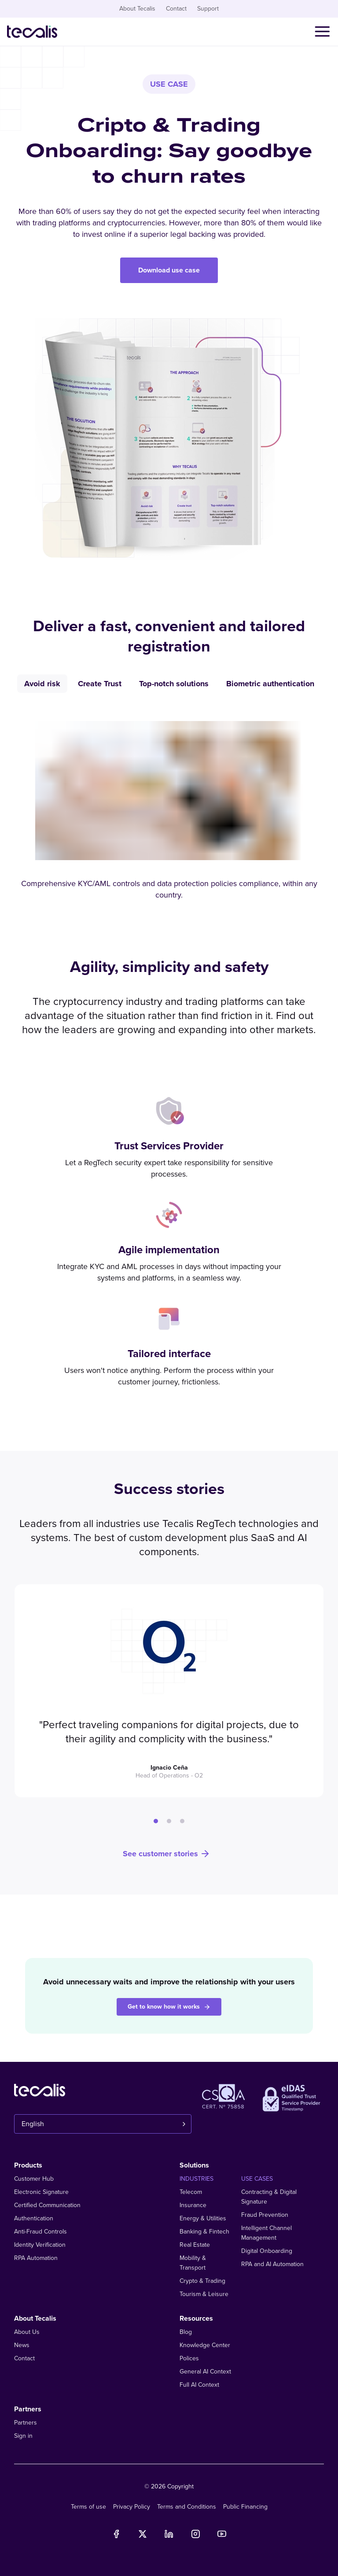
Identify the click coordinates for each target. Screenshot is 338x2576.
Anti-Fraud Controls (40, 2231)
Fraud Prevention (264, 2215)
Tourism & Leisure (204, 2294)
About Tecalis (137, 8)
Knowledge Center (205, 2345)
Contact (176, 8)
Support (208, 8)
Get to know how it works (169, 2006)
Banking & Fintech (204, 2231)
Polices (189, 2358)
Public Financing (245, 2506)
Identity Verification (40, 2244)
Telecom (191, 2192)
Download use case (169, 270)
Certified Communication (47, 2205)
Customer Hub (34, 2178)
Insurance (193, 2205)
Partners (25, 2422)
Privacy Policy (131, 2506)
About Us (27, 2332)
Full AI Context (199, 2384)
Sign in (23, 2436)
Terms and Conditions (186, 2506)
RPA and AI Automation (272, 2264)
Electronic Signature (41, 2192)
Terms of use (88, 2506)
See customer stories (166, 1853)
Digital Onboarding (266, 2251)
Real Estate (195, 2244)
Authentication (33, 2218)
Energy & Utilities (203, 2218)
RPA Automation (36, 2258)
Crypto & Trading (202, 2281)
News (21, 2345)
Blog (186, 2332)
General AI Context (205, 2371)
